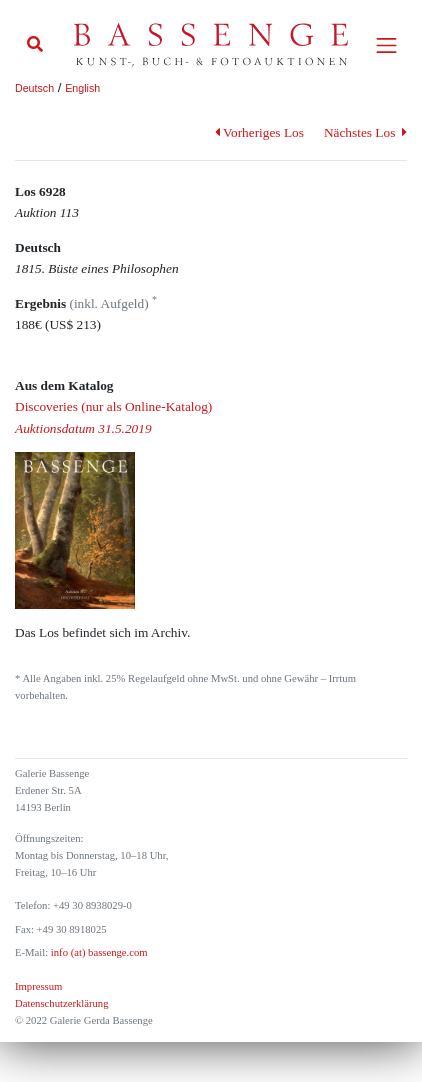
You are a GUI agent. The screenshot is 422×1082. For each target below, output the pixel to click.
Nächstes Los (365, 132)
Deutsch (34, 88)
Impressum (38, 986)
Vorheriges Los (259, 132)
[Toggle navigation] (386, 45)
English (82, 88)
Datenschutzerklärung (62, 1003)
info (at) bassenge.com (97, 952)
